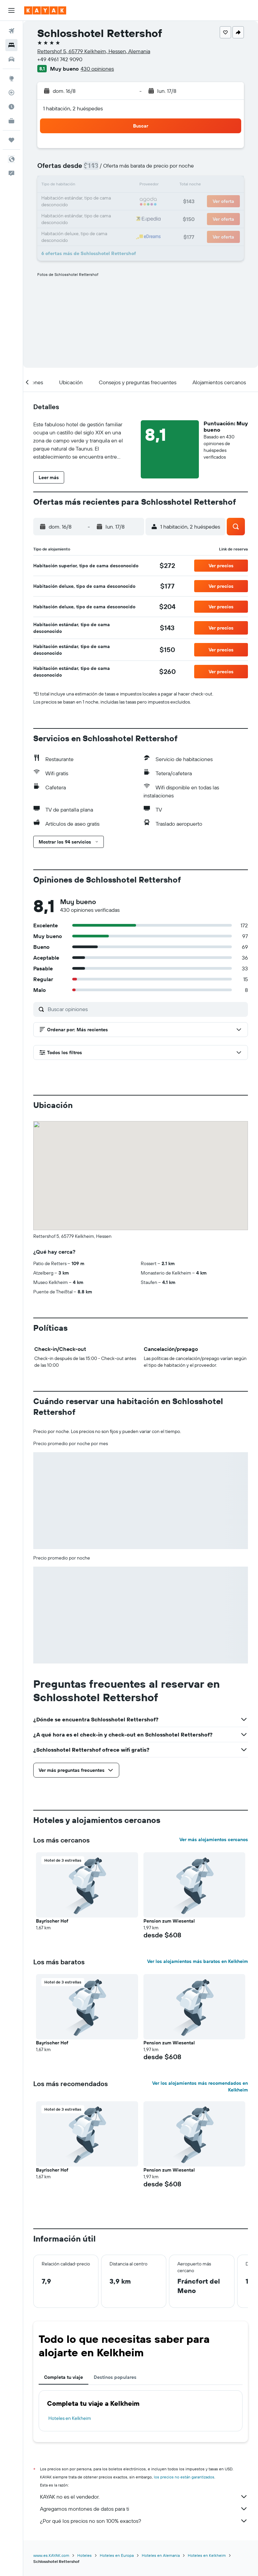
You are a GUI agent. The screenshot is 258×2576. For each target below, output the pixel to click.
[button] (11, 10)
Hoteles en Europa (117, 2555)
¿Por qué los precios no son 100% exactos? (144, 2521)
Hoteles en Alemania (161, 2555)
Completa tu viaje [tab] (63, 2377)
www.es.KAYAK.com (51, 2555)
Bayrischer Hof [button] (52, 1921)
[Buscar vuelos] (11, 31)
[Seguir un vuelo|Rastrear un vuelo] (11, 92)
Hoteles (84, 2555)
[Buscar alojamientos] (11, 45)
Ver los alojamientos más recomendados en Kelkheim (200, 2086)
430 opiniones (97, 68)
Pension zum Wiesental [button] (169, 1921)
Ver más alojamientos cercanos (213, 1839)
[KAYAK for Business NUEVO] (11, 121)
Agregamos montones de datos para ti (144, 2509)
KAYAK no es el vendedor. (144, 2497)
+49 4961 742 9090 (59, 59)
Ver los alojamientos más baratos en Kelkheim (197, 1961)
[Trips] (11, 140)
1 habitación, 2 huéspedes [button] (73, 108)
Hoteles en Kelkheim (69, 2418)
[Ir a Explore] (11, 78)
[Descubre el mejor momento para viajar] (11, 106)
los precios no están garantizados (184, 2476)
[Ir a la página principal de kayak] (45, 10)
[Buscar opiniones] (146, 1009)
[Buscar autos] (11, 59)
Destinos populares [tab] (115, 2377)
